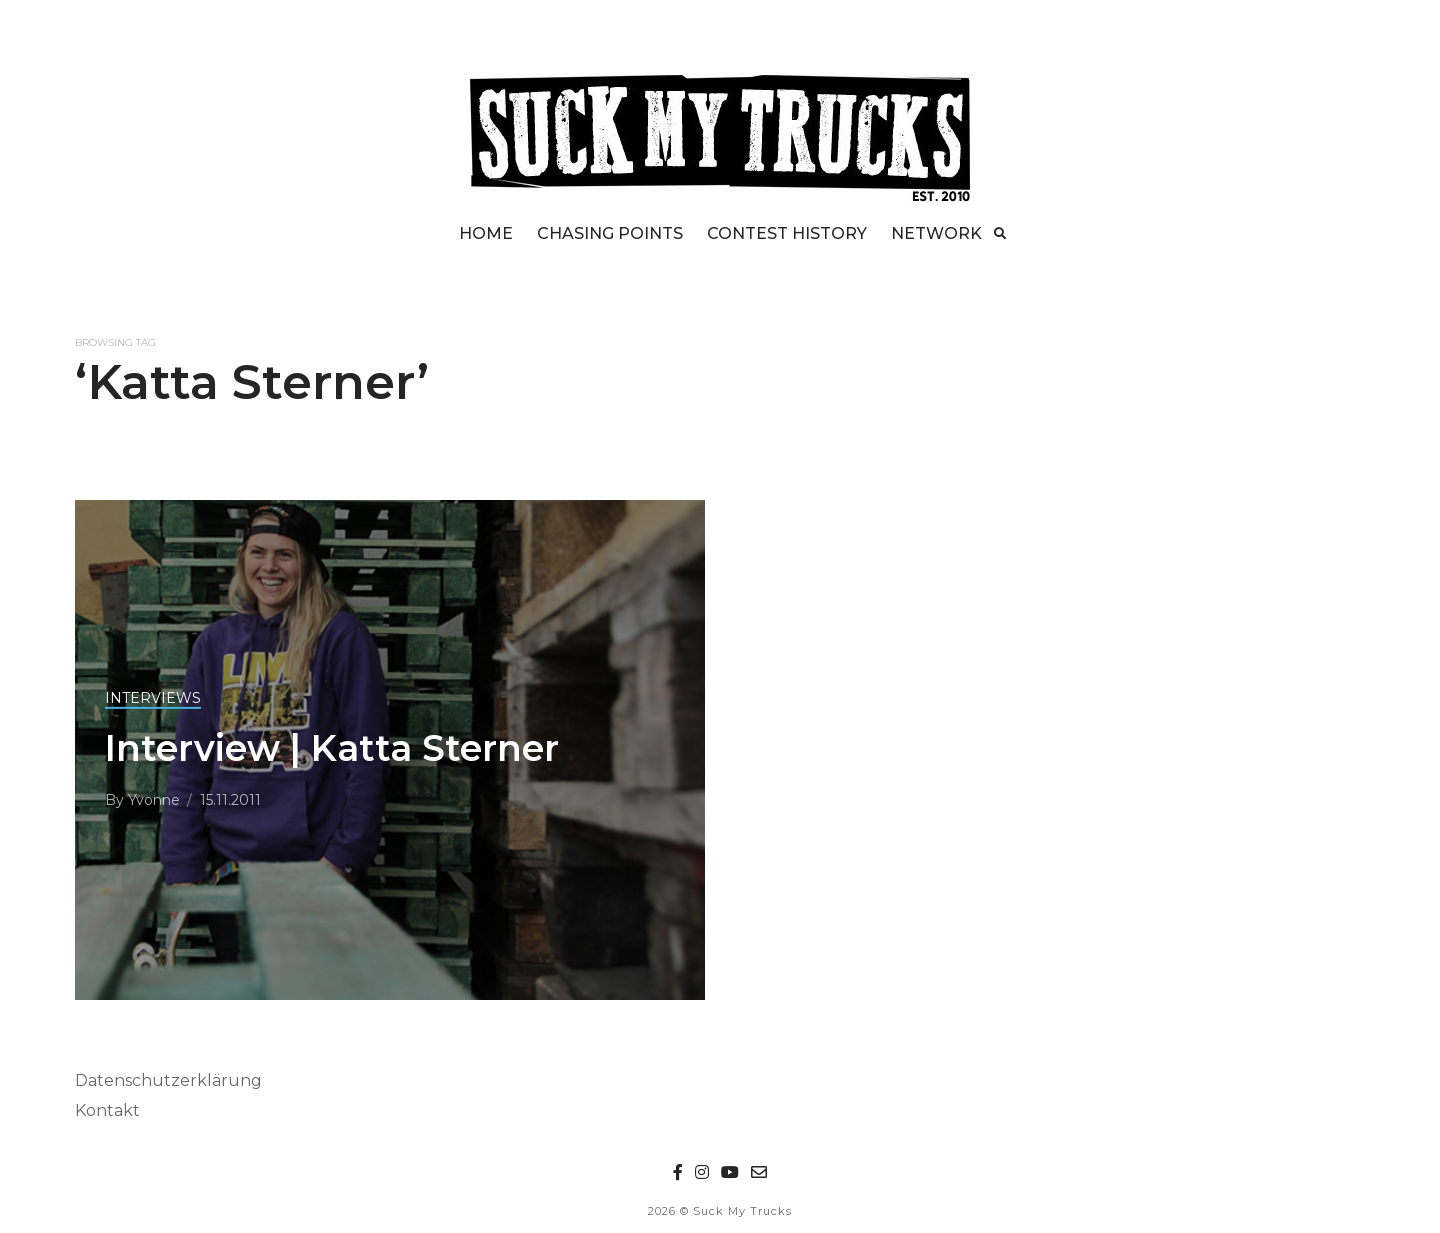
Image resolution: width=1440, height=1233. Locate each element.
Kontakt (107, 1110)
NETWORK (936, 233)
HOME (486, 233)
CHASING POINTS (610, 233)
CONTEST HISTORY (787, 233)
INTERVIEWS (153, 698)
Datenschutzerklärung (168, 1080)
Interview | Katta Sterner (332, 748)
